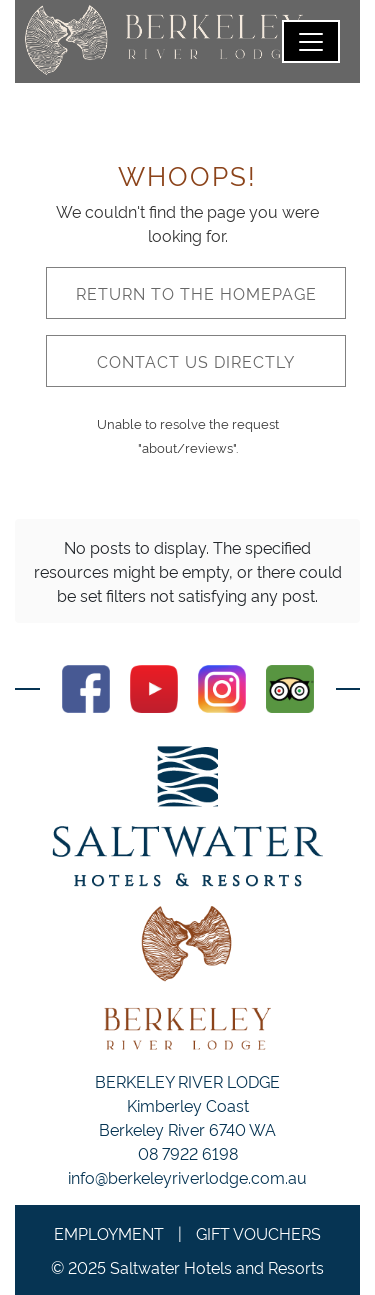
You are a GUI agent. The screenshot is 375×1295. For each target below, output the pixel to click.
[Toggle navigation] (311, 41)
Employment (109, 1233)
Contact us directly (196, 361)
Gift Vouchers (258, 1233)
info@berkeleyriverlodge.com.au (187, 1177)
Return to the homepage (196, 293)
